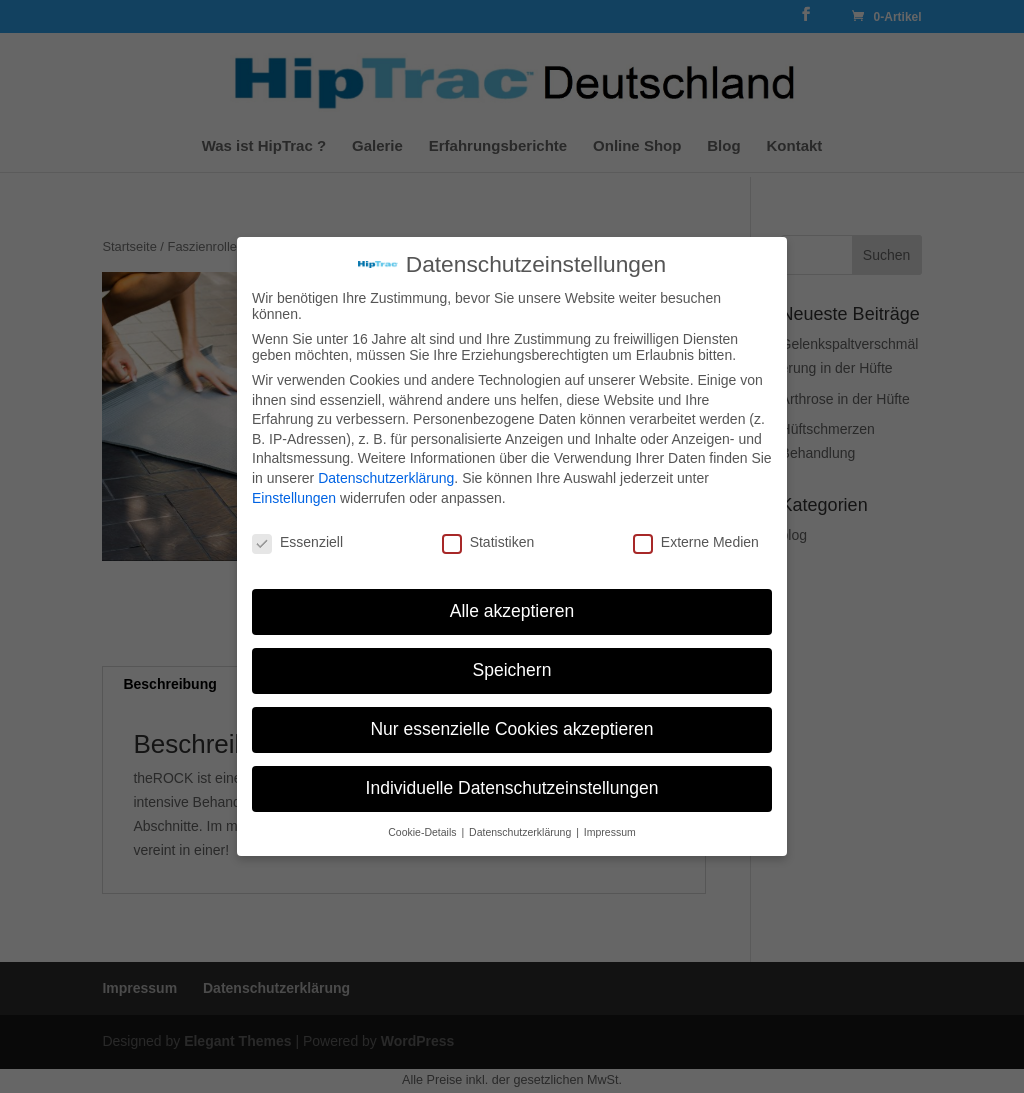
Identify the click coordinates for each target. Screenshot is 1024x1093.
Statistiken (488, 542)
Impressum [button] (610, 832)
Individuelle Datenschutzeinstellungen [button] (512, 788)
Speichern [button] (512, 670)
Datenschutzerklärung (386, 478)
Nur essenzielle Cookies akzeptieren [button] (511, 729)
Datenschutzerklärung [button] (521, 832)
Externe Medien (696, 542)
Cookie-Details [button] (423, 832)
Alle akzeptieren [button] (512, 611)
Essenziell (297, 542)
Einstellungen (294, 498)
